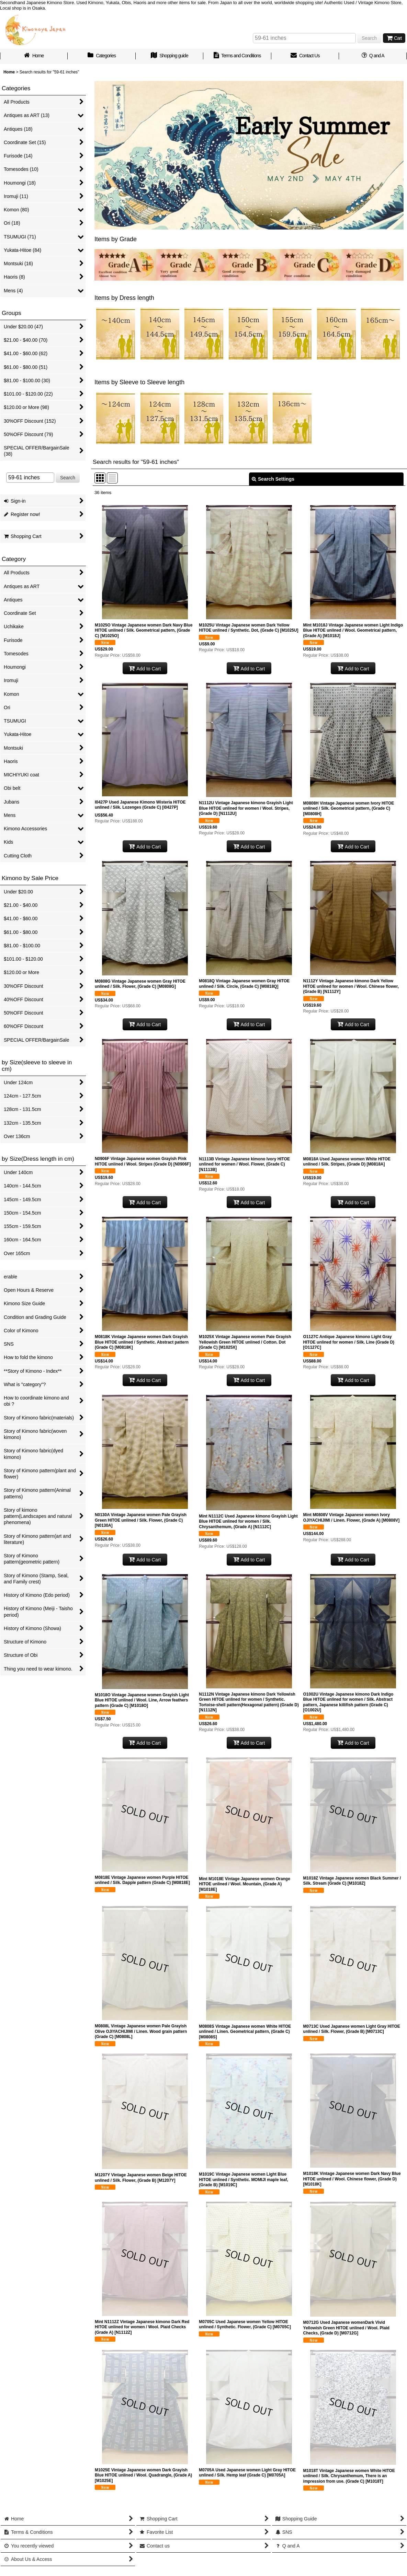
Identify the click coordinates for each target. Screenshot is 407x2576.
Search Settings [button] (273, 479)
